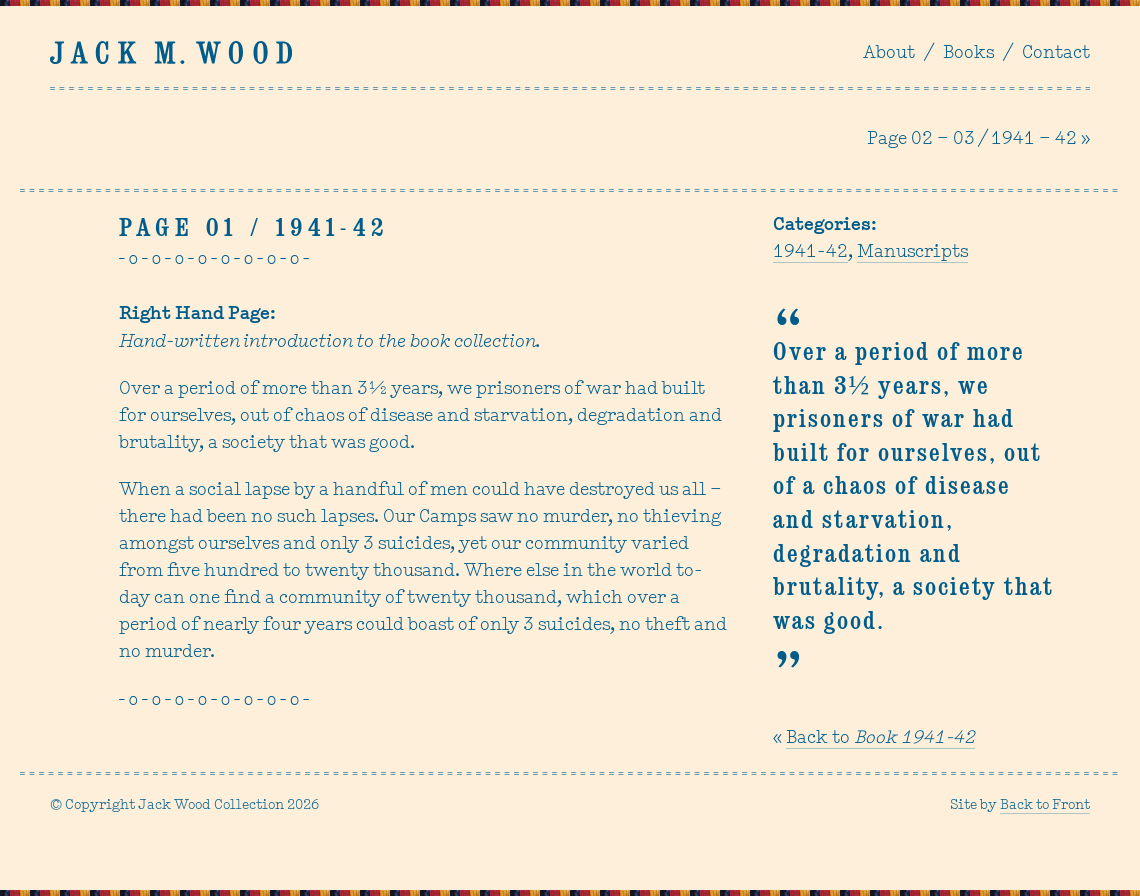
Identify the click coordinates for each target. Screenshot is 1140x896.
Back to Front (1045, 805)
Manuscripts (912, 252)
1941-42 (810, 252)
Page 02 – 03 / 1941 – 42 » (978, 139)
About (889, 53)
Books (968, 53)
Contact (1056, 53)
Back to (880, 738)
